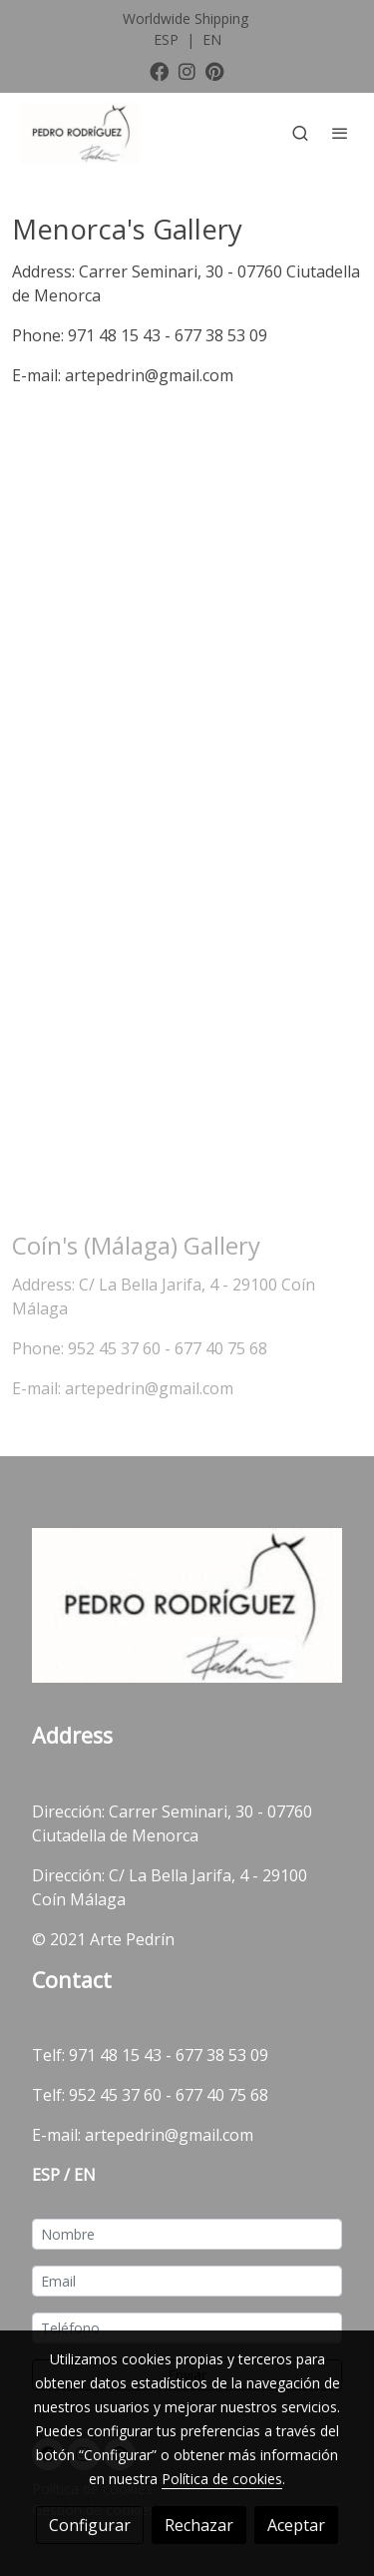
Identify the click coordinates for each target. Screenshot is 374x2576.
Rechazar (199, 2525)
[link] (80, 133)
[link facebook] (159, 70)
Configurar (90, 2525)
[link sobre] (187, 1609)
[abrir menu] (340, 133)
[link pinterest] (214, 70)
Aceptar (296, 2525)
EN (211, 39)
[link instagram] (187, 70)
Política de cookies (222, 2478)
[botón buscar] (300, 133)
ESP (168, 39)
